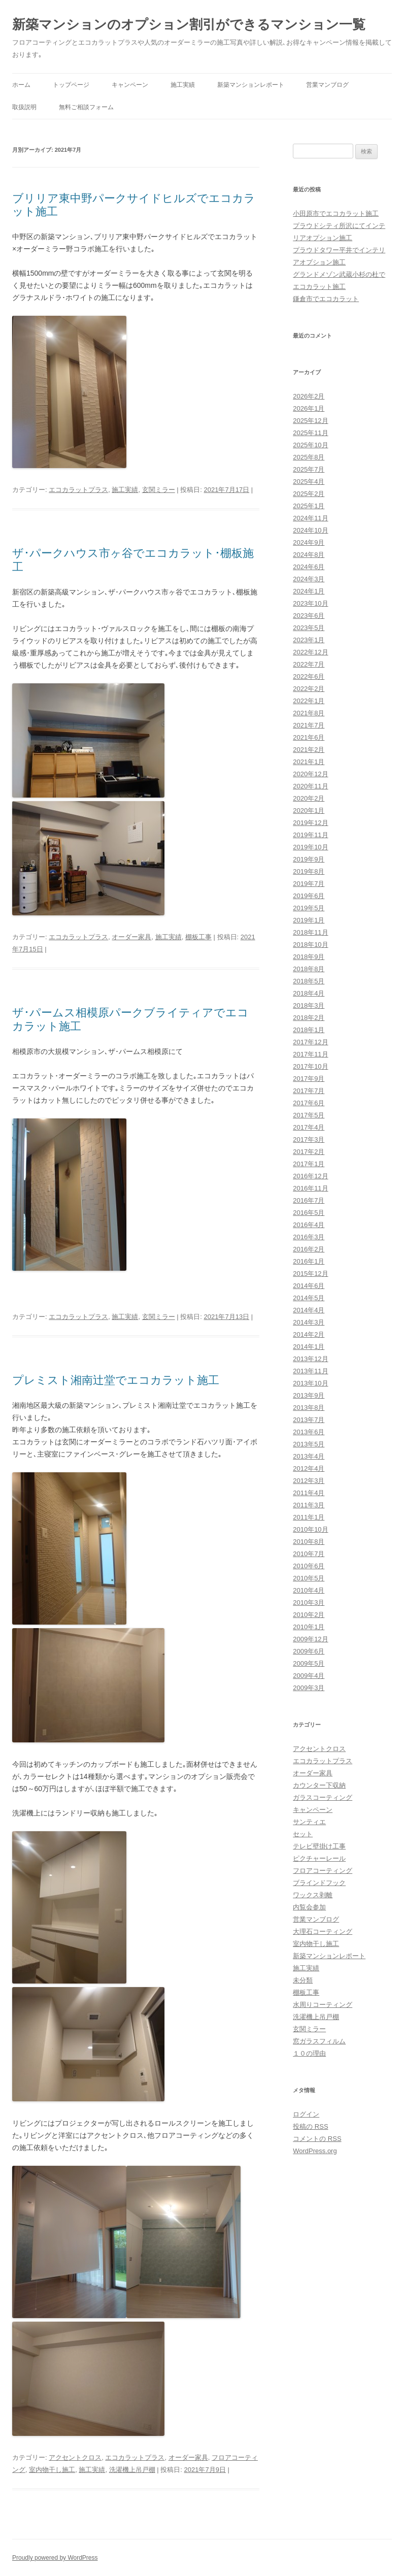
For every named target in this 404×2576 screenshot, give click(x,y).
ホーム (21, 84)
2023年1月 (308, 640)
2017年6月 (308, 1103)
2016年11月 (310, 1188)
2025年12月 (310, 420)
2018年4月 (308, 993)
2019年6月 (308, 896)
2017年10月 (310, 1066)
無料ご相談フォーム (86, 107)
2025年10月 (310, 445)
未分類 (303, 1980)
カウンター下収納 (319, 1785)
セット (303, 1834)
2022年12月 (310, 652)
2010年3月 (308, 1602)
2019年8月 (308, 871)
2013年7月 (308, 1420)
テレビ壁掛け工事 (319, 1846)
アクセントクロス (75, 2457)
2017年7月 (308, 1091)
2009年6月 (308, 1651)
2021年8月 (308, 713)
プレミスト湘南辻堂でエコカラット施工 (115, 1380)
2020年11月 (310, 786)
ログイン (306, 2114)
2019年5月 (308, 908)
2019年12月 (310, 823)
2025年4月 (308, 481)
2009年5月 (308, 1663)
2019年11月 (310, 835)
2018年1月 (308, 1030)
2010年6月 (308, 1566)
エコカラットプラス (78, 489)
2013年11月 (310, 1371)
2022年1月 (308, 701)
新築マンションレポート (250, 84)
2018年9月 (308, 957)
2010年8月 (308, 1541)
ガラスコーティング (322, 1797)
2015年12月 (310, 1273)
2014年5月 (308, 1298)
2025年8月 (308, 457)
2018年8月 (308, 969)
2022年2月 (308, 688)
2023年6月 (308, 615)
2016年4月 (308, 1225)
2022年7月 (308, 664)
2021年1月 (308, 762)
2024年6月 (308, 567)
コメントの (317, 2138)
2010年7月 (308, 1554)
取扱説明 (24, 107)
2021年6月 (308, 737)
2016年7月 (308, 1200)
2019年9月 (308, 859)
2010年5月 (308, 1578)
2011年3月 (308, 1505)
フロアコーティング (322, 1870)
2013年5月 (308, 1444)
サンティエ (309, 1822)
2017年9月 (308, 1078)
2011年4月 (308, 1493)
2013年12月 (310, 1359)
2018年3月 (308, 1005)
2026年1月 (308, 408)
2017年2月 (308, 1151)
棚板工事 (198, 937)
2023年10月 (310, 603)
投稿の (310, 2126)
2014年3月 (308, 1322)
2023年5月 (308, 628)
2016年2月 (308, 1249)
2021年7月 (308, 725)
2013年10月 (310, 1383)
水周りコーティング (322, 2004)
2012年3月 (308, 1480)
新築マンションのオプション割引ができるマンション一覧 (188, 24)
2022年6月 (308, 676)
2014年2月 (308, 1334)
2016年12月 (310, 1176)
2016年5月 (308, 1212)
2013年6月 (308, 1432)
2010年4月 (308, 1590)
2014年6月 (308, 1286)
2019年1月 (308, 920)
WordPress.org (314, 2151)
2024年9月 (308, 542)
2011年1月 (308, 1517)
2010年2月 (308, 1615)
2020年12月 (310, 774)
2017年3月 (308, 1139)
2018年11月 (310, 932)
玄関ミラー (158, 489)
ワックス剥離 (312, 1895)
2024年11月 (310, 518)
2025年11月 (310, 433)
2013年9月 (308, 1395)
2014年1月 (308, 1346)
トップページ (71, 84)
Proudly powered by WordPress (55, 2557)
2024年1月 (308, 591)
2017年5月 (308, 1115)
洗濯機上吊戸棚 (132, 2469)
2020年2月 (308, 798)
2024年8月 (308, 554)
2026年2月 (308, 396)
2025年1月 (308, 506)
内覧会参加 (309, 1907)
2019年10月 (310, 847)
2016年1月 (308, 1261)
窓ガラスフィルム (319, 2041)
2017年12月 (310, 1042)
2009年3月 (308, 1688)
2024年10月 (310, 530)
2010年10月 (310, 1529)
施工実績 (183, 84)
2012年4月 (308, 1468)
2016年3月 (308, 1237)
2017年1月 (308, 1164)
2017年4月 (308, 1127)
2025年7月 (308, 469)
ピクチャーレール (319, 1858)
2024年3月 (308, 579)
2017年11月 (310, 1054)
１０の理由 (309, 2053)
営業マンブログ (327, 84)
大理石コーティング (322, 1931)
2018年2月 (308, 1017)
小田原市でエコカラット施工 (336, 213)
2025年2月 (308, 494)
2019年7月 (308, 883)
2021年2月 (308, 749)
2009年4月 (308, 1675)
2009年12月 (310, 1639)
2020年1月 (308, 810)
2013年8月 (308, 1407)
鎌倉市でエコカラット (326, 299)
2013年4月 (308, 1456)
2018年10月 (310, 944)
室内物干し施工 (52, 2469)
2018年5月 (308, 981)
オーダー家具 (131, 937)
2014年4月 (308, 1310)
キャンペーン (130, 84)
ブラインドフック (319, 1883)
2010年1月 (308, 1627)
